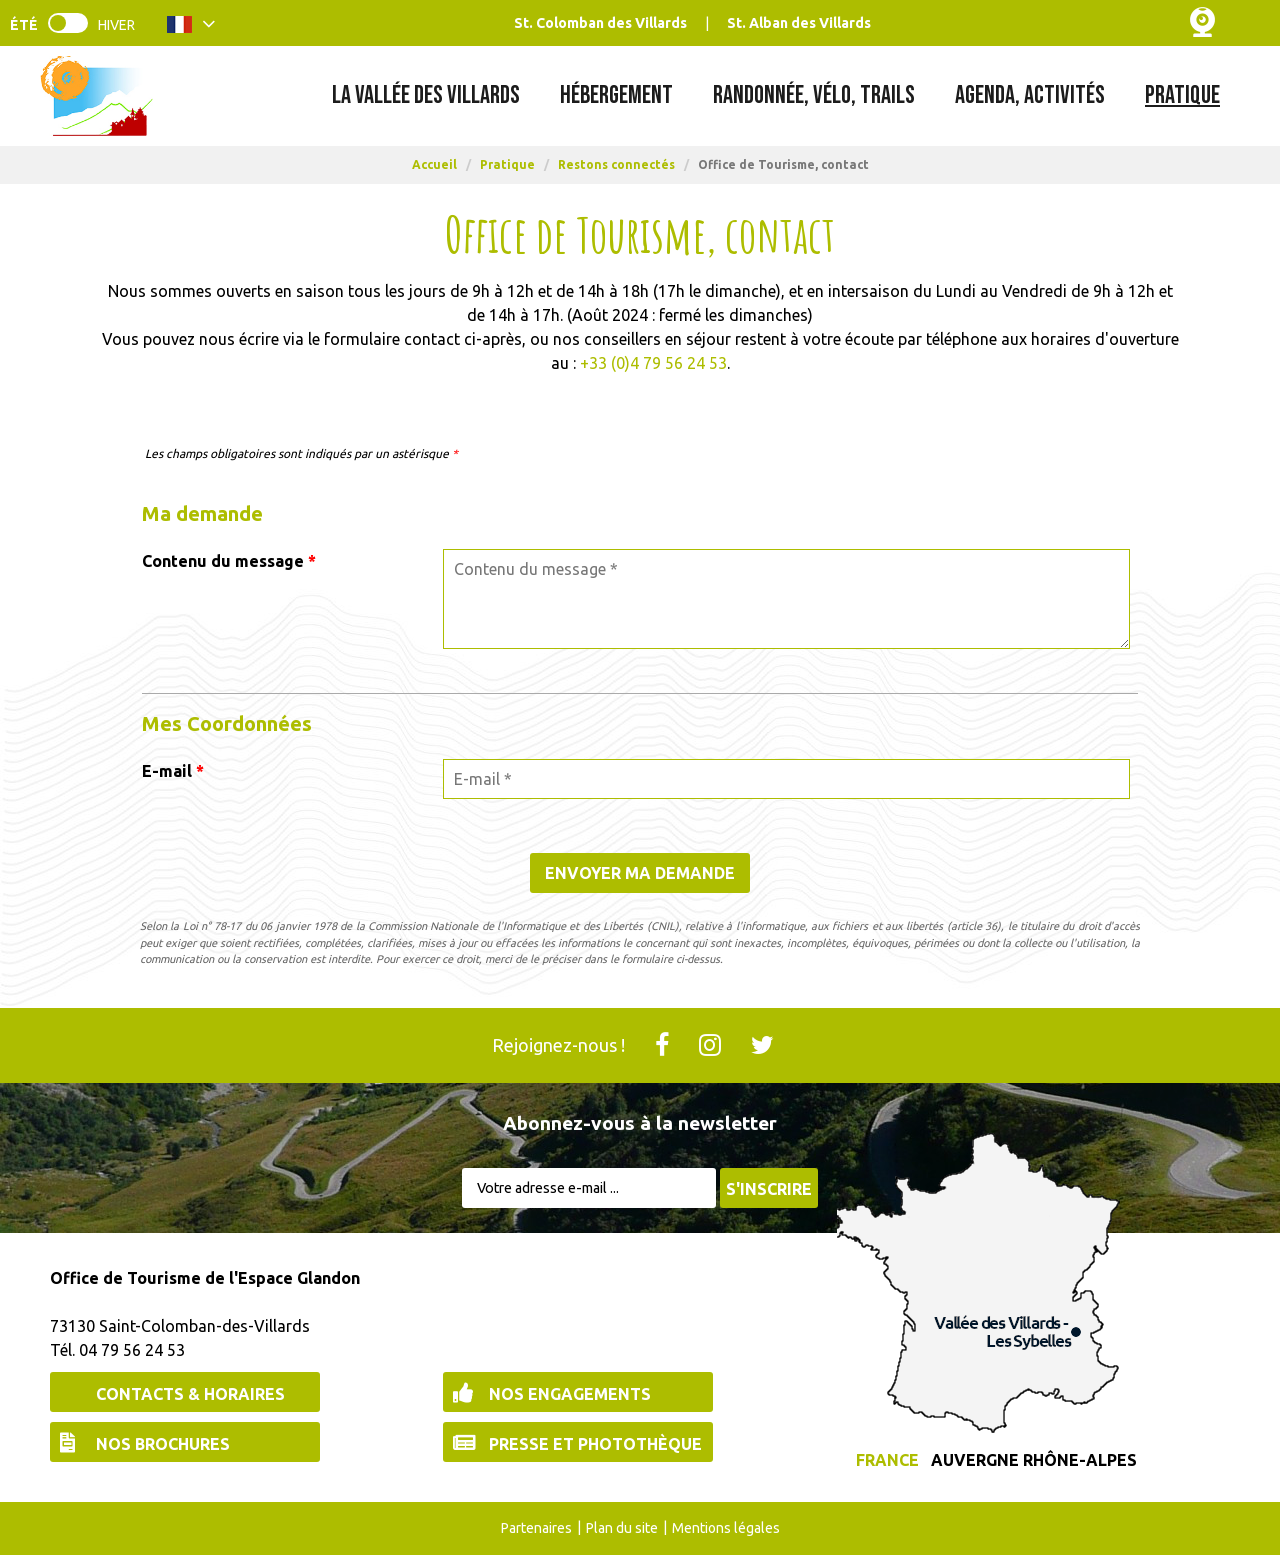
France (887, 1460)
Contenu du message (229, 561)
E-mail (173, 771)
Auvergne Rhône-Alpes (1034, 1460)
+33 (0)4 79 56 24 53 (653, 363)
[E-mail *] (786, 779)
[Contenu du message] (786, 599)
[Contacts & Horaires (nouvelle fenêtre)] (185, 1392)
